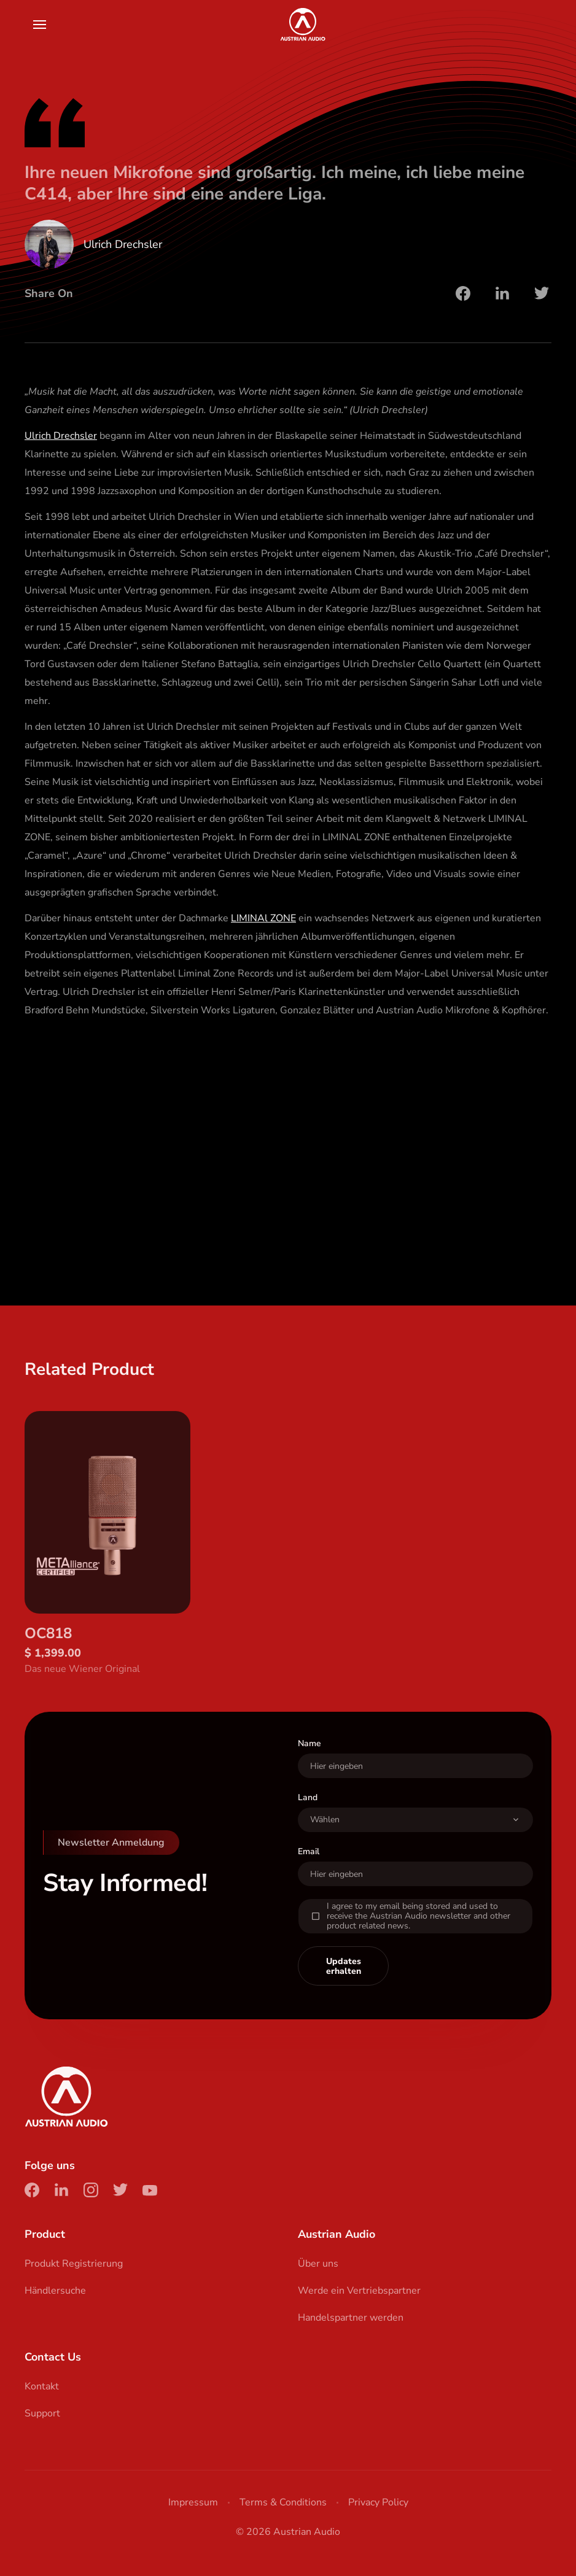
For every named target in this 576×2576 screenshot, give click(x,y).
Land (307, 1819)
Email (308, 1873)
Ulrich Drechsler (61, 436)
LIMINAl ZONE (263, 918)
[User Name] (415, 1788)
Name (309, 1765)
